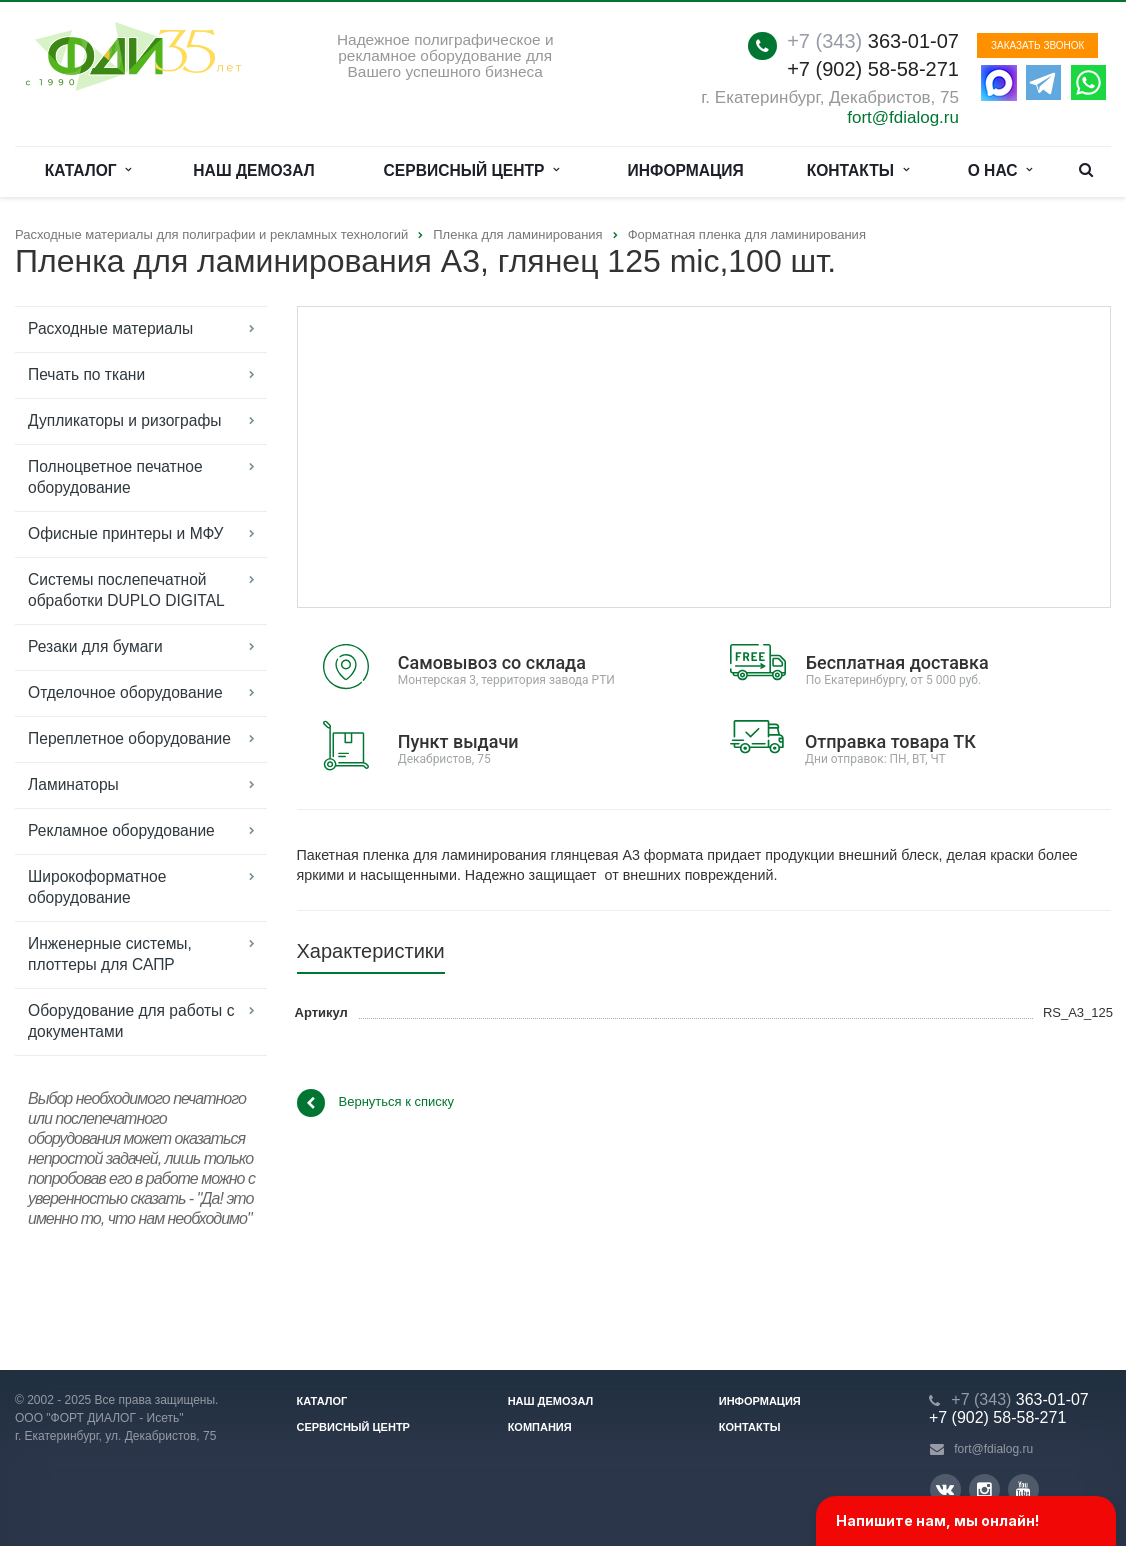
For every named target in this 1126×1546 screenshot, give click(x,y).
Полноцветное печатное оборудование (115, 477)
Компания (540, 1427)
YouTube (1023, 1489)
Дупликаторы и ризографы (124, 420)
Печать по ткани (86, 374)
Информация (686, 170)
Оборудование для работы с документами (131, 1021)
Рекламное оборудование (121, 830)
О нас (1000, 171)
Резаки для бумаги (95, 646)
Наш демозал (253, 170)
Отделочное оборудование (125, 692)
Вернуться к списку (376, 1103)
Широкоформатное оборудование (97, 887)
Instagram (984, 1489)
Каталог (88, 171)
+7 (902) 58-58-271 (873, 69)
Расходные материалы (110, 328)
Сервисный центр (472, 171)
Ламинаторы (73, 784)
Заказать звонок (1037, 45)
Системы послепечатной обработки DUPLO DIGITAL (126, 590)
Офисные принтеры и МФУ (126, 533)
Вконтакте (945, 1488)
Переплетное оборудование (129, 738)
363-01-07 (873, 41)
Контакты (858, 171)
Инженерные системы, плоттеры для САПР (110, 954)
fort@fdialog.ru (903, 117)
